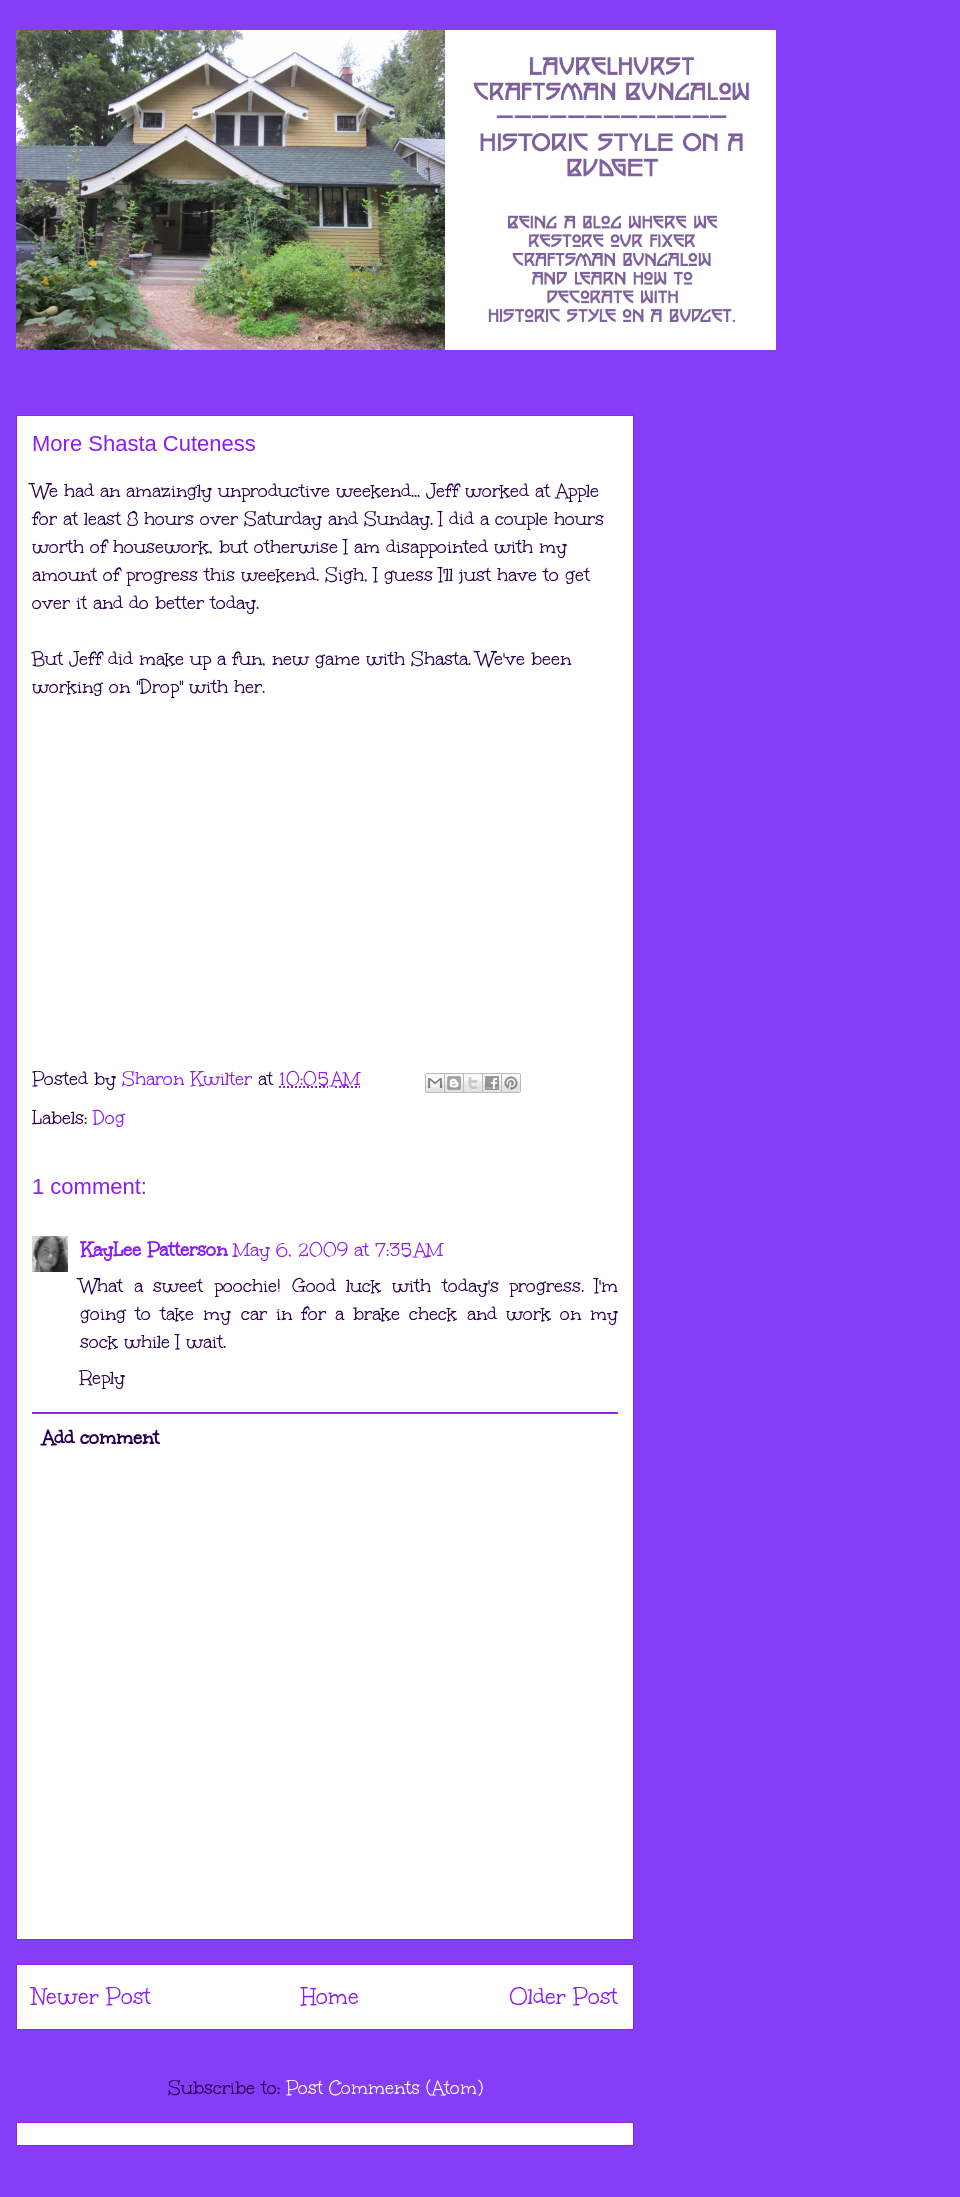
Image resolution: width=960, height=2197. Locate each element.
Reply (102, 1378)
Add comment (100, 1438)
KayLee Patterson (153, 1250)
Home (330, 1996)
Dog (109, 1118)
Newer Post (91, 1996)
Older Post (563, 1996)
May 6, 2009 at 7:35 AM (338, 1250)
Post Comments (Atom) (384, 2088)
